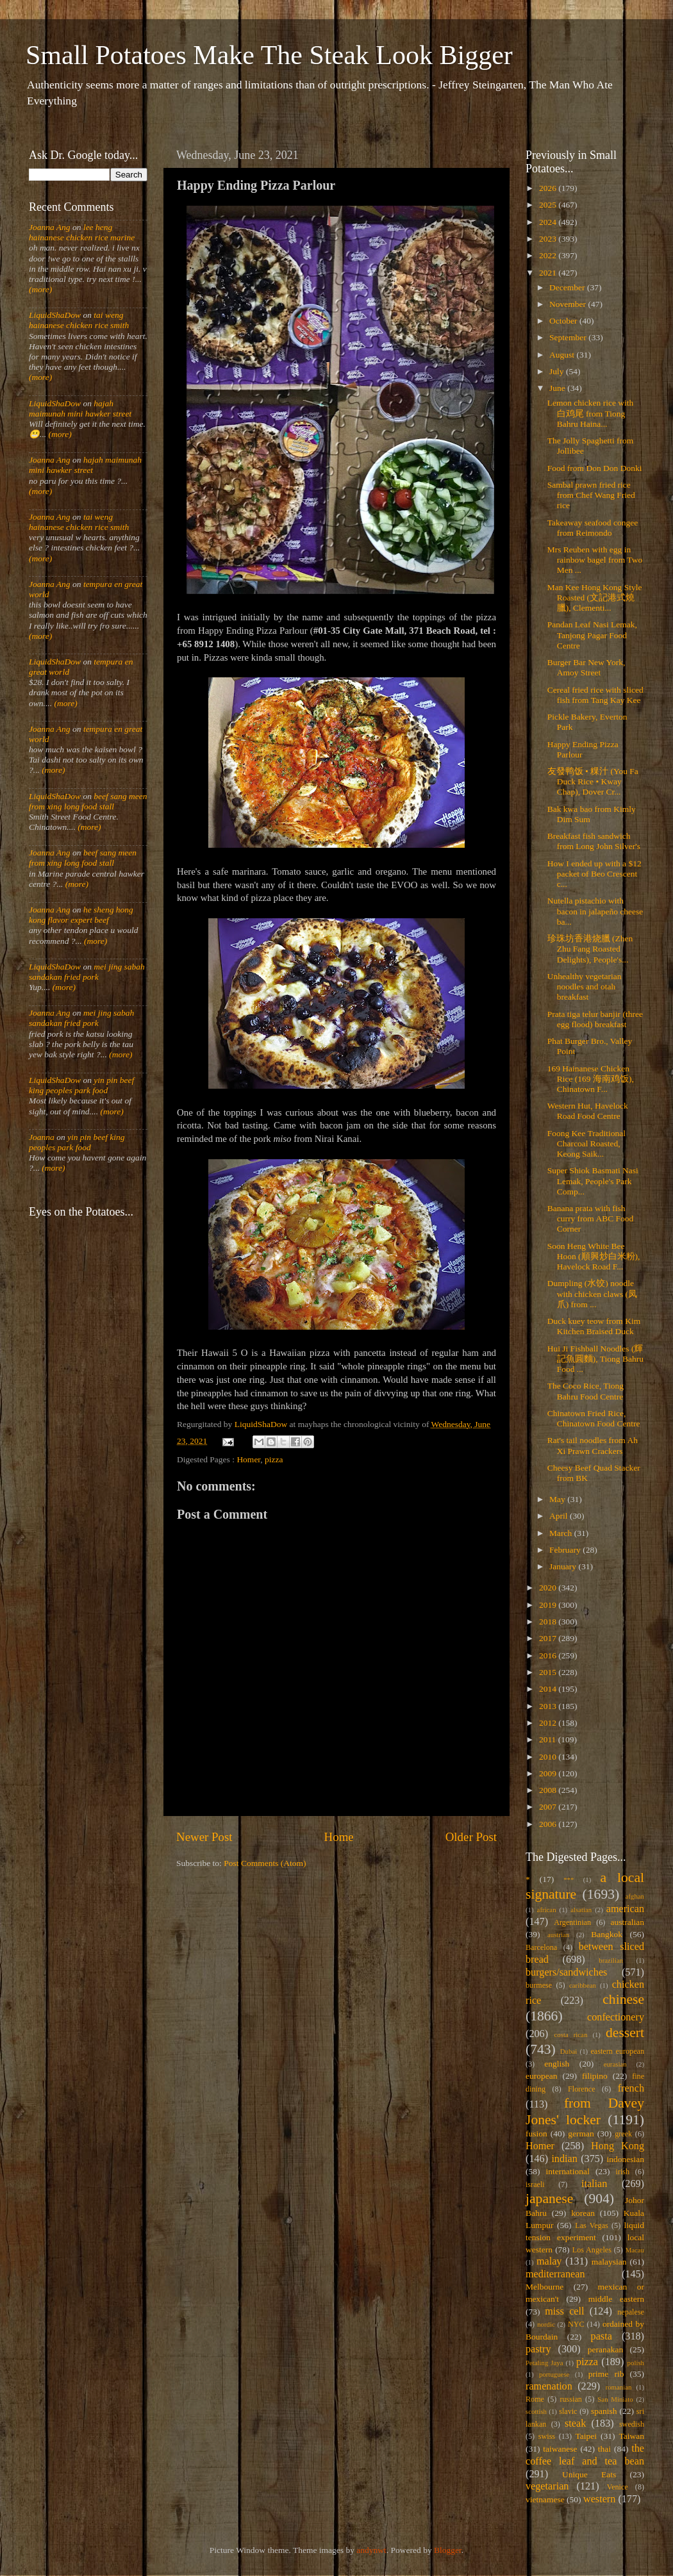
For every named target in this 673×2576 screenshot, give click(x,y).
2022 (548, 255)
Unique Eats (589, 2474)
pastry (538, 2349)
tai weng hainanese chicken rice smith (79, 320)
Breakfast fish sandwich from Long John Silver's (593, 841)
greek (623, 2133)
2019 (548, 1605)
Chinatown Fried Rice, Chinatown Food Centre (593, 1418)
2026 (548, 188)
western (599, 2499)
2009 (548, 1773)
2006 (548, 1824)
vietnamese (545, 2499)
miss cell (564, 2311)
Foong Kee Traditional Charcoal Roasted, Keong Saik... (586, 1143)
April (559, 1516)
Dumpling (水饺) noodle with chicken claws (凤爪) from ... (592, 1293)
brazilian (611, 1960)
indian (564, 2159)
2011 (548, 1739)
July (557, 371)
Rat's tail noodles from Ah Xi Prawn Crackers (592, 1445)
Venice (617, 2486)
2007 (548, 1807)
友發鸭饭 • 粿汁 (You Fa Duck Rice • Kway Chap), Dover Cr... (592, 781)
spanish (604, 2411)
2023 (548, 239)
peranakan (605, 2349)
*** (568, 1879)
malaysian (609, 2261)
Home (339, 1837)
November (568, 304)
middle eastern (616, 2299)
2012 (548, 1723)
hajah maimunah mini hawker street (80, 408)
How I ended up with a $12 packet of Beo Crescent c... (594, 874)
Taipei (586, 2436)
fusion (536, 2133)
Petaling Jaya (544, 2362)
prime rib (606, 2374)
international (568, 2171)
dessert (625, 2032)
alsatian (581, 1909)
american (625, 1909)
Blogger (447, 2550)
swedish (631, 2424)
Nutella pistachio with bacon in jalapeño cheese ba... (595, 911)
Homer (248, 1459)
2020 (548, 1587)
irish (623, 2171)
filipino (595, 2076)
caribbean (582, 1985)
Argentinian (572, 1922)
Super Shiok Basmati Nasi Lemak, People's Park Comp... (592, 1181)
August (562, 354)
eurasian (615, 2064)
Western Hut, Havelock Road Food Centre (587, 1111)
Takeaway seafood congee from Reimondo (592, 528)
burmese (539, 1985)
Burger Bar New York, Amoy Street (586, 667)
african (546, 1909)
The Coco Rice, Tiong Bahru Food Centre (585, 1391)
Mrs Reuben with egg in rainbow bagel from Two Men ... (594, 560)
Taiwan (631, 2436)
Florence (581, 2089)
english (556, 2063)
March (561, 1533)
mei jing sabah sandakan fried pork (87, 972)
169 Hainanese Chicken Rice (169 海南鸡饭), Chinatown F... (590, 1079)
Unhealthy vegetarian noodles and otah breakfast (584, 986)
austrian (558, 1934)
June (558, 388)
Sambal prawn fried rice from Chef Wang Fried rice (591, 495)
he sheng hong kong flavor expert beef (81, 915)
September (568, 337)
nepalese (630, 2312)
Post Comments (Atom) (265, 1863)
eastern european (617, 2051)
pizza (274, 1459)
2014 (548, 1689)
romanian (619, 2387)
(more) (40, 289)
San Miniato (615, 2399)
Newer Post (204, 1837)
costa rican (570, 2034)
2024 (548, 222)
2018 (548, 1621)
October (564, 321)
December (568, 287)
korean (583, 2213)
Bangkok (606, 1934)
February (566, 1550)
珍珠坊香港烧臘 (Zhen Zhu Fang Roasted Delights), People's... (590, 949)
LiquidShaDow (55, 315)
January (563, 1566)
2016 (548, 1655)
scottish (536, 2411)
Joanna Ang (50, 227)
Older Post (471, 1837)
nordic (546, 2324)
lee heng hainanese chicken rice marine (82, 232)
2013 (548, 1706)
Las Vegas (591, 2225)
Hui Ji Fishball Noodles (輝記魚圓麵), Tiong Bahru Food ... (595, 1359)
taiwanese (560, 2449)
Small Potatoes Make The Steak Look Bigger (269, 55)
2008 (548, 1790)
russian (570, 2399)
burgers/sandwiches (566, 1972)
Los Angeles (591, 2249)
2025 (548, 205)
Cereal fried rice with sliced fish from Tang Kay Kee (595, 695)
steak (575, 2423)
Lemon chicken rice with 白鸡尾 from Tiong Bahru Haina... (590, 413)
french (631, 2088)
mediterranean (555, 2274)
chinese (623, 1999)
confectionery (615, 2017)
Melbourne (544, 2286)
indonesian (626, 2159)
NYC (576, 2324)
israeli (535, 2184)
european (541, 2076)
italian (594, 2184)
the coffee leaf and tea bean (585, 2455)
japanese (549, 2198)
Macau (635, 2250)
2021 (548, 272)
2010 (548, 1757)
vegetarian (547, 2486)
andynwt (371, 2550)
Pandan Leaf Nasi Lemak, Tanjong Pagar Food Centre (592, 635)
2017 (548, 1638)
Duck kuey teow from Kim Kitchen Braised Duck (593, 1326)
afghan (635, 1896)
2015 (548, 1672)
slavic (568, 2411)
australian (627, 1922)
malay (549, 2261)
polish (635, 2362)
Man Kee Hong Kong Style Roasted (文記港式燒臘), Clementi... (594, 597)
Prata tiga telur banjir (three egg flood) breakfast (595, 1019)
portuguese (554, 2374)
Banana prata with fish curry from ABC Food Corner (590, 1218)
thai (604, 2449)
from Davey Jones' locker (585, 2111)
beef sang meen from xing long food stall (88, 801)
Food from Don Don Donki (594, 468)
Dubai (568, 2051)
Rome (535, 2399)
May (558, 1499)
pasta (601, 2336)
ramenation (549, 2386)
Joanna (41, 1137)
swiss (546, 2436)
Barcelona (541, 1947)
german (581, 2133)
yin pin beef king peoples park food (81, 1085)
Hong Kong (617, 2146)
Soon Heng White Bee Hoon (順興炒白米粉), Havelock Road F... (593, 1256)
